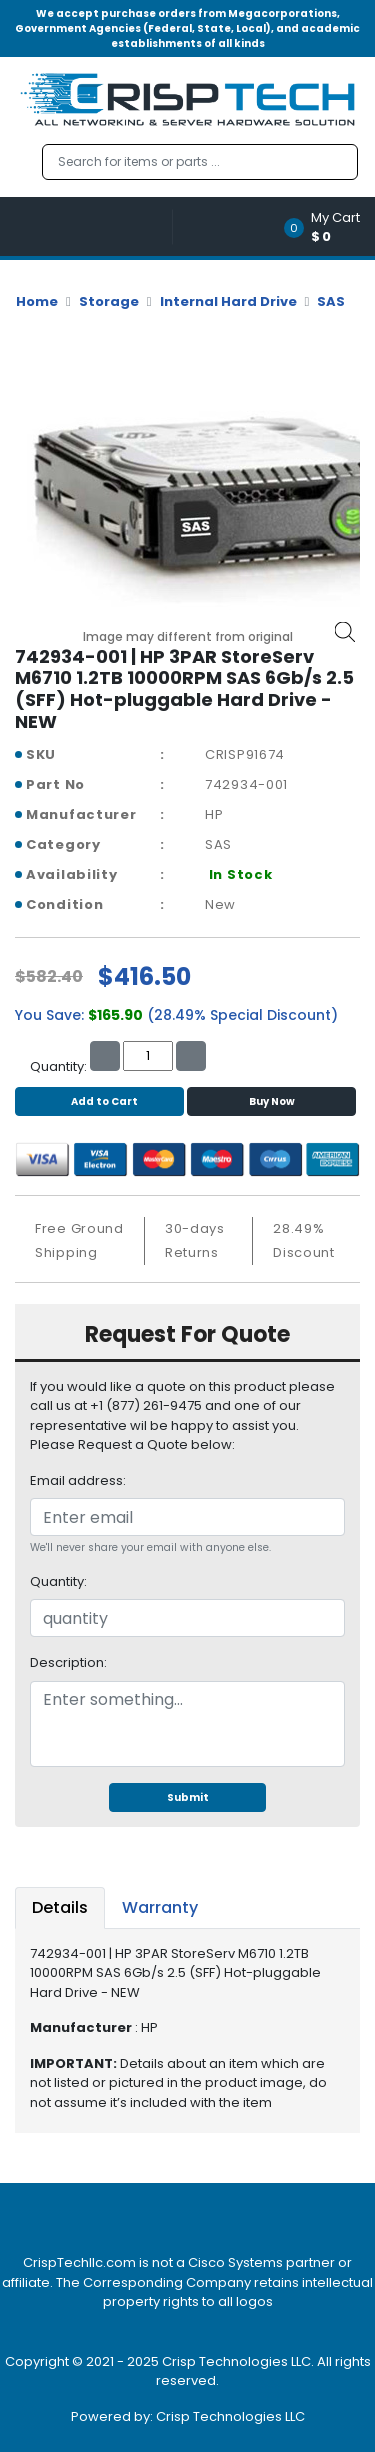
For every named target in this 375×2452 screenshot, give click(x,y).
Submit (188, 1797)
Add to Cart (99, 1101)
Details (60, 1907)
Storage (109, 301)
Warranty (160, 1907)
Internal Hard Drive (228, 301)
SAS (331, 301)
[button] (328, 226)
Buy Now (272, 1101)
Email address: (78, 1480)
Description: (68, 1662)
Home (37, 301)
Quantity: (58, 1581)
